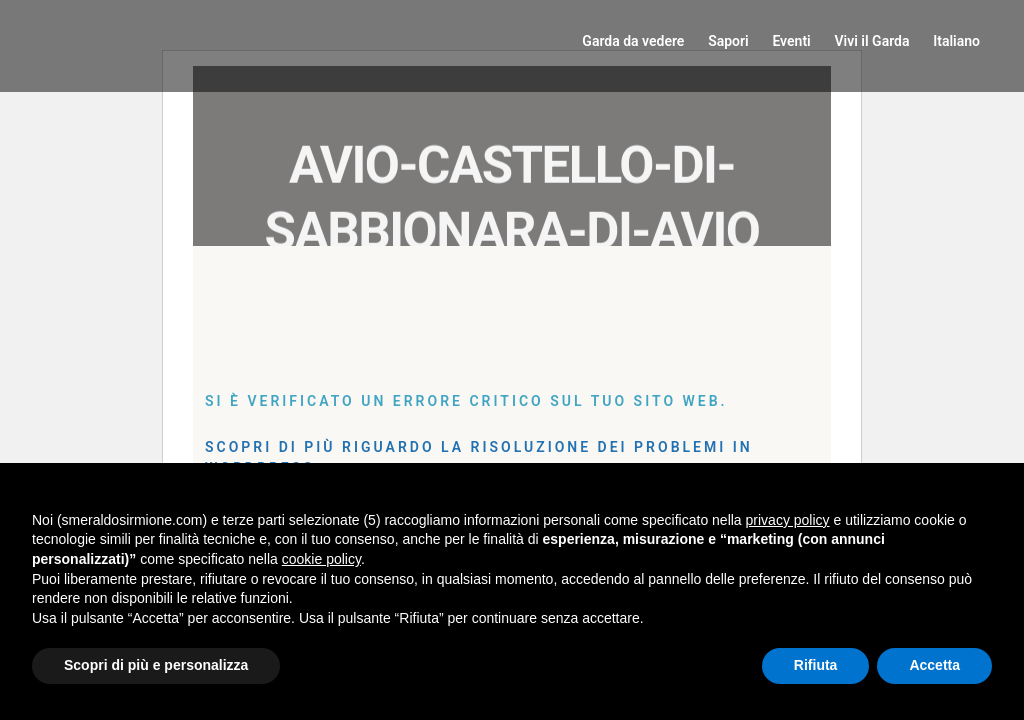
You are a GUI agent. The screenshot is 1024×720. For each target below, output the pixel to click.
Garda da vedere (633, 41)
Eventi (791, 41)
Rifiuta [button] (816, 665)
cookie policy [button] (321, 559)
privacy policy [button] (788, 520)
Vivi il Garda (871, 41)
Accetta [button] (934, 665)
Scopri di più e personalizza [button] (156, 665)
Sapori (728, 41)
